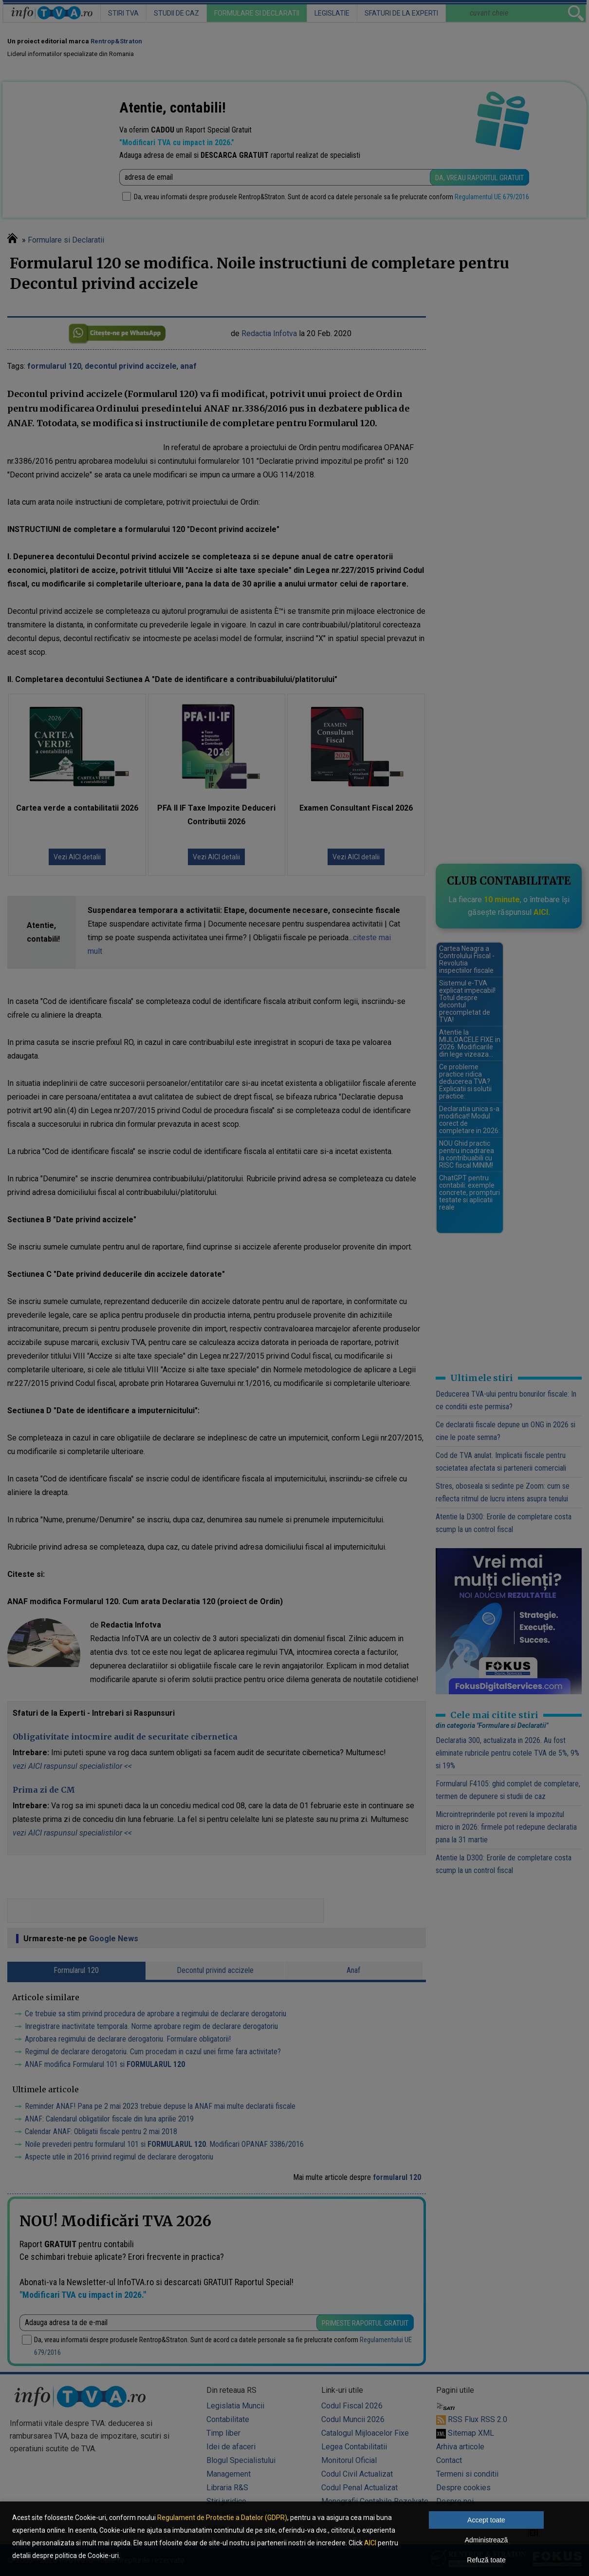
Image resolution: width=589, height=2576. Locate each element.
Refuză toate (486, 2560)
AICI (370, 2543)
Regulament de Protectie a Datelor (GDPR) (222, 2517)
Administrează (486, 2540)
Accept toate (486, 2520)
